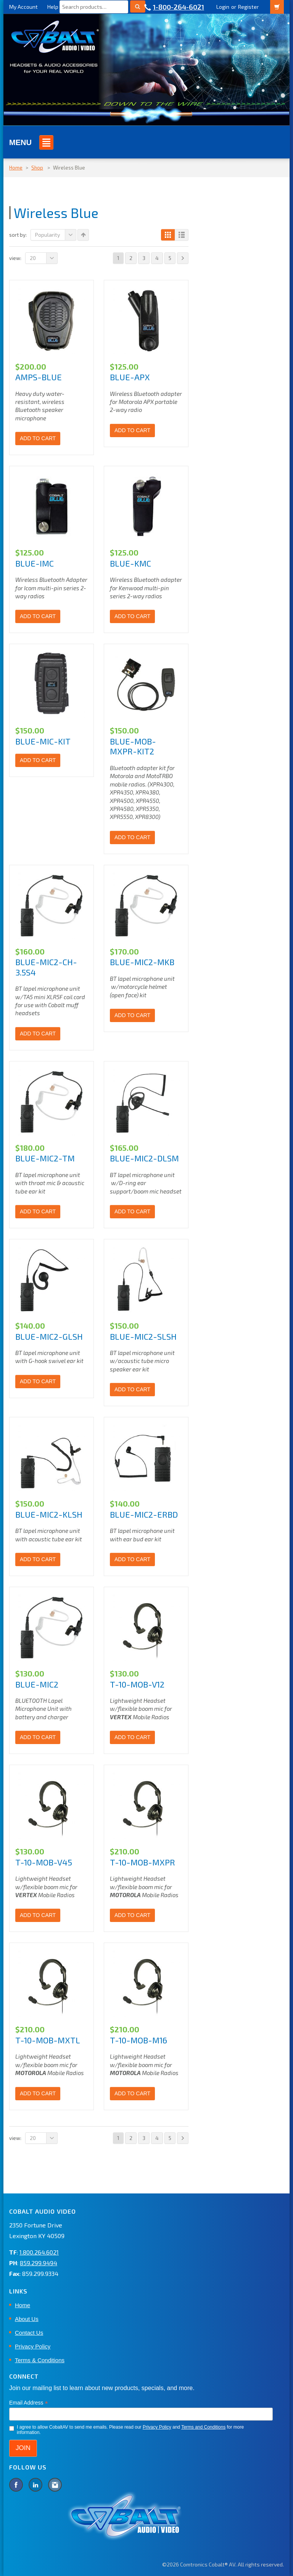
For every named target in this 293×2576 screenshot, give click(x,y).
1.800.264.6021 (39, 2252)
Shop (37, 168)
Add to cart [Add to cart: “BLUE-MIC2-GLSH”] (38, 1381)
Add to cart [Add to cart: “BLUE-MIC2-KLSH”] (38, 1559)
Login (222, 6)
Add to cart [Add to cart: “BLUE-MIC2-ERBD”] (132, 1559)
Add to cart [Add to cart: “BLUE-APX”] (132, 430)
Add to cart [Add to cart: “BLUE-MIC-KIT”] (38, 760)
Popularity (55, 235)
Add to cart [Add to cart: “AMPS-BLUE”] (38, 438)
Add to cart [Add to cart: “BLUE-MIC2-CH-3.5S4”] (38, 1033)
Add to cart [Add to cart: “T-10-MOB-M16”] (132, 2093)
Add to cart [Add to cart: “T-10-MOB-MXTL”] (38, 2093)
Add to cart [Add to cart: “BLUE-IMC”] (38, 616)
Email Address (28, 2402)
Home (16, 168)
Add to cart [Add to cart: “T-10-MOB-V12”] (132, 1737)
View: (15, 258)
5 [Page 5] (170, 258)
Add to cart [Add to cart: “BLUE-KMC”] (132, 616)
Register (248, 6)
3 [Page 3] (143, 258)
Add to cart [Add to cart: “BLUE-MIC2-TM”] (38, 1211)
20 (44, 258)
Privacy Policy (32, 2346)
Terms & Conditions (39, 2360)
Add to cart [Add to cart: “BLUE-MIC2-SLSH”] (132, 1389)
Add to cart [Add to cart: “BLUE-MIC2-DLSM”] (132, 1211)
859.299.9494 (38, 2262)
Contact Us (29, 2332)
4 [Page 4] (157, 258)
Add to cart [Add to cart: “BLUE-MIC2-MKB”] (132, 1015)
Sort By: (18, 235)
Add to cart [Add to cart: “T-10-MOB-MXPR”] (132, 1915)
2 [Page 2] (130, 258)
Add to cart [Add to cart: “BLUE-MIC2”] (38, 1737)
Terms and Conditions (203, 2427)
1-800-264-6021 (178, 7)
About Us (27, 2319)
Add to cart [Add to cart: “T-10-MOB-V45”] (38, 1915)
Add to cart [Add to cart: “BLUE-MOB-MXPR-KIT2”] (132, 837)
